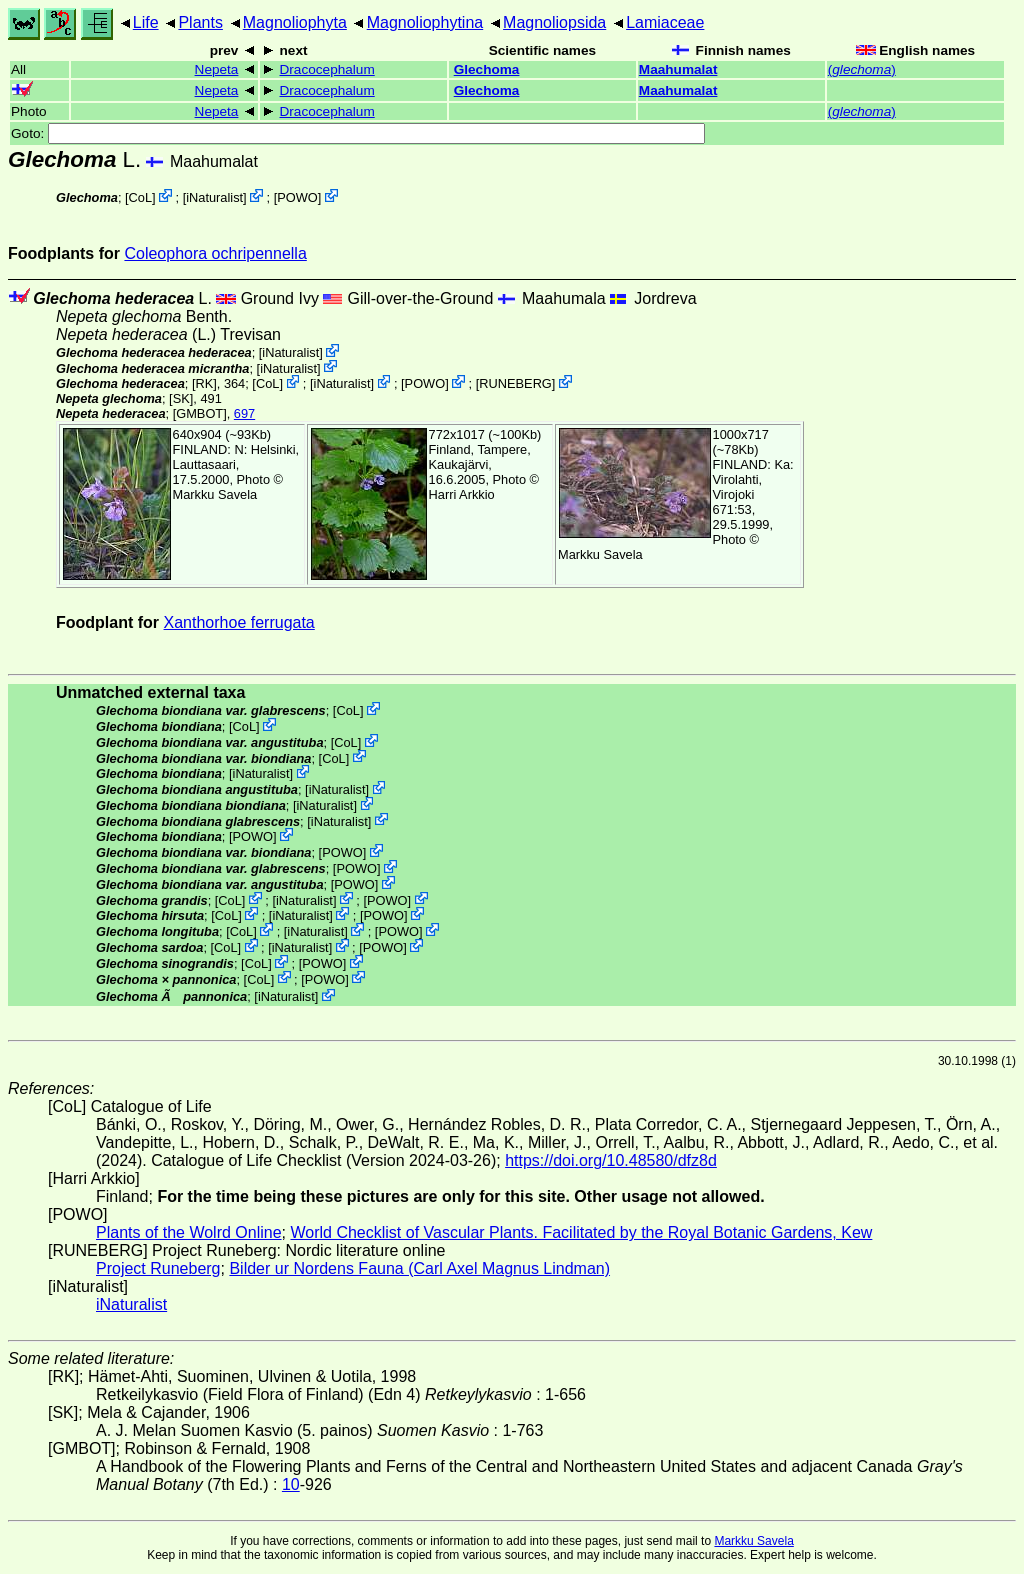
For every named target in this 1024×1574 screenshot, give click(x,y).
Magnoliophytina (425, 22)
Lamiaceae (665, 22)
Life (146, 22)
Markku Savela (753, 1541)
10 (291, 1484)
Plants (200, 22)
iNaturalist (214, 197)
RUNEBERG (515, 383)
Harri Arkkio (462, 494)
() (862, 69)
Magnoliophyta (295, 22)
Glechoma (487, 69)
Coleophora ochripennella (215, 253)
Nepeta (217, 69)
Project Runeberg (158, 1268)
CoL (140, 197)
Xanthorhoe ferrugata (239, 622)
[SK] (181, 398)
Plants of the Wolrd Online (189, 1232)
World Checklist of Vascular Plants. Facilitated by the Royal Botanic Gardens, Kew (581, 1232)
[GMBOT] (200, 413)
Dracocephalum (327, 69)
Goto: (358, 133)
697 (244, 413)
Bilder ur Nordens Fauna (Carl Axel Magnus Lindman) (419, 1268)
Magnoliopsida (554, 22)
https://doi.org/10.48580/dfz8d (611, 1160)
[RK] (204, 383)
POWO (297, 197)
